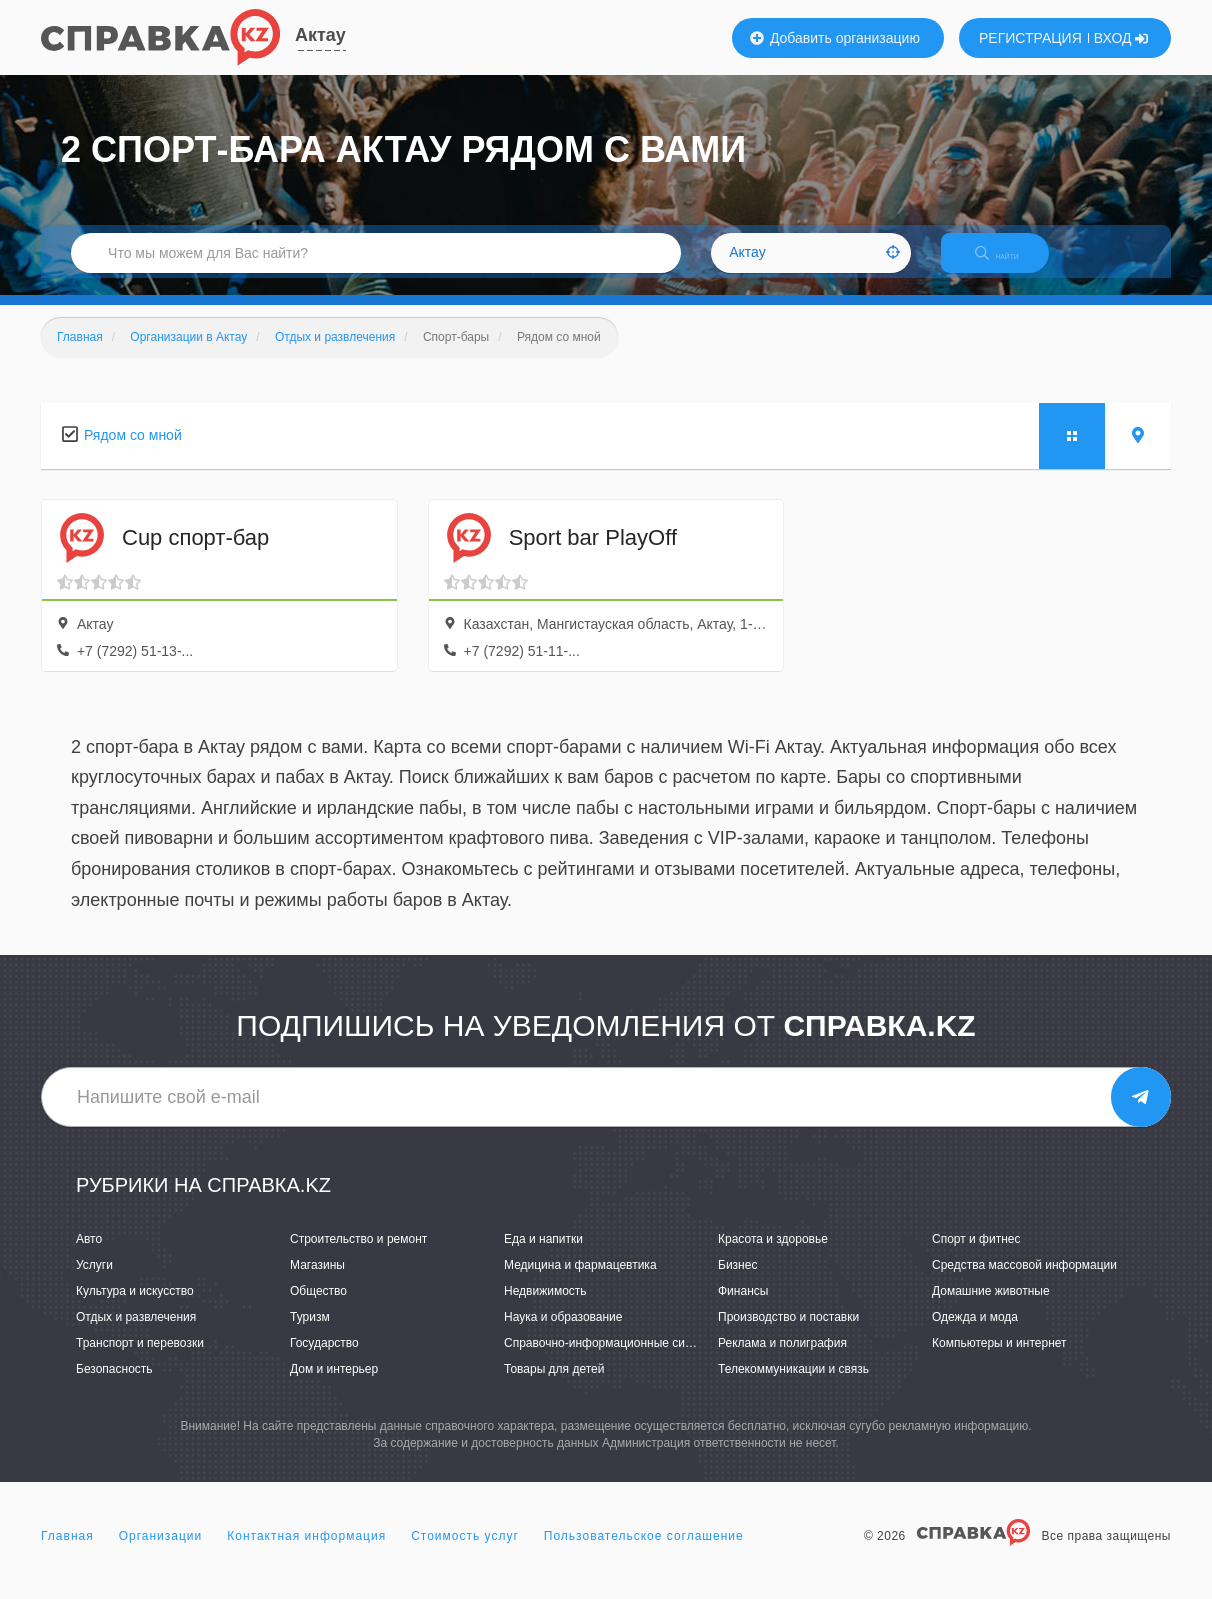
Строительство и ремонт (358, 1256)
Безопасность (114, 1387)
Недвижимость (545, 1308)
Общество (318, 1308)
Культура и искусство (135, 1308)
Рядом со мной (133, 452)
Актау (320, 35)
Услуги (94, 1282)
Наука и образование (563, 1334)
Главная (67, 1553)
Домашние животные (991, 1308)
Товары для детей (554, 1387)
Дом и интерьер (334, 1387)
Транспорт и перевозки (140, 1361)
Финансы (743, 1308)
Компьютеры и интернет (999, 1361)
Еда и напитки (543, 1256)
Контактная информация (306, 1553)
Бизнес (737, 1282)
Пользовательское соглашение (644, 1553)
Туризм (310, 1334)
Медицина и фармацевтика (580, 1282)
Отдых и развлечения (136, 1334)
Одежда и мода (975, 1334)
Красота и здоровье (773, 1256)
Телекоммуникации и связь (793, 1387)
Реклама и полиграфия (782, 1361)
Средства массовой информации (1024, 1282)
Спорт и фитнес (976, 1256)
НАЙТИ (1011, 264)
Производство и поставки (788, 1334)
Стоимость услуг (465, 1553)
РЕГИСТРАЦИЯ (1030, 38)
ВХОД (1121, 38)
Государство (324, 1361)
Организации (161, 1553)
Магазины (317, 1282)
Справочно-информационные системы (612, 1361)
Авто (89, 1256)
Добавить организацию (835, 38)
